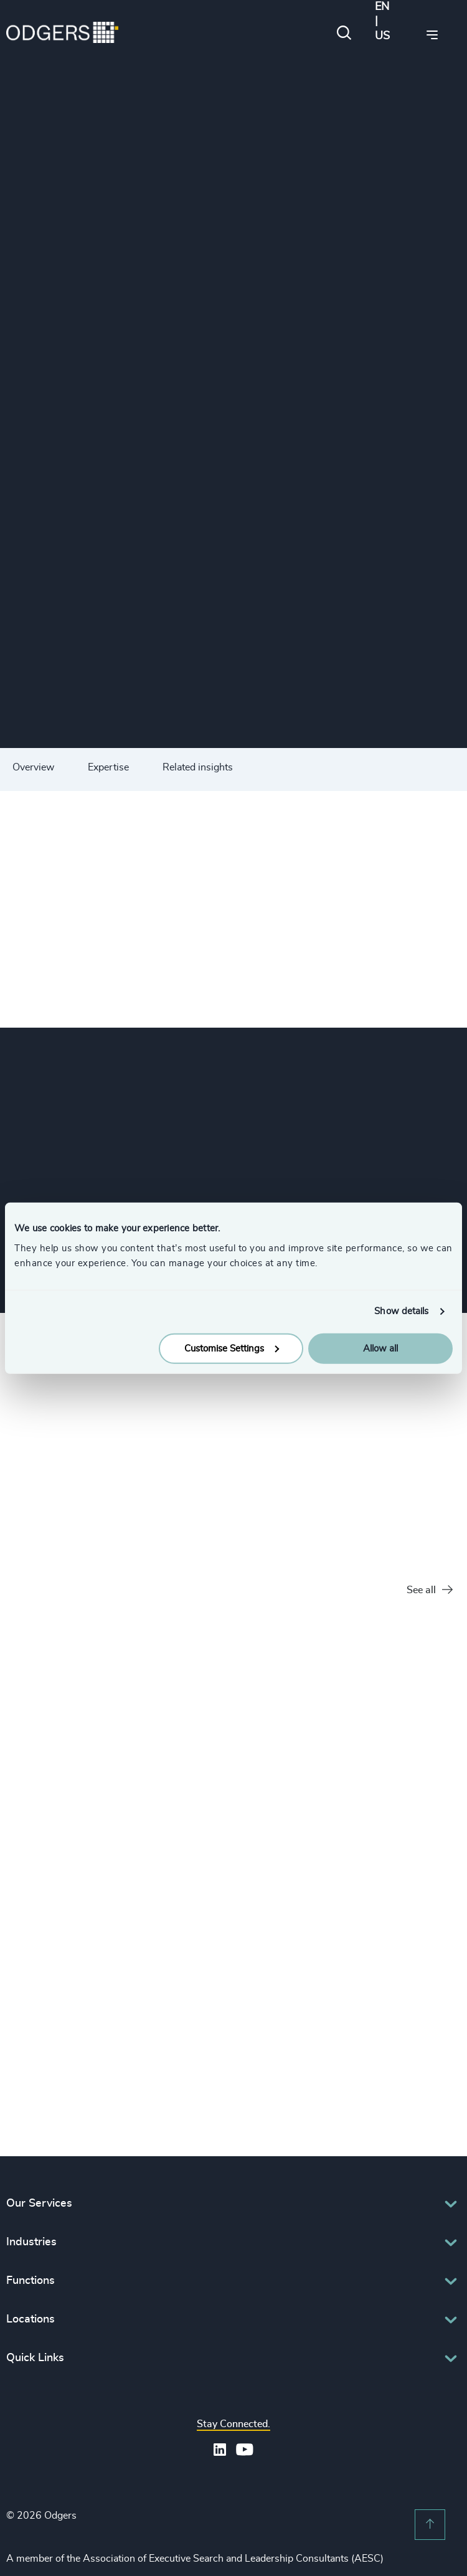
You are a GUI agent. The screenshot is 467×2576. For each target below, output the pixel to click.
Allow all (380, 1348)
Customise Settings (231, 1348)
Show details (401, 1311)
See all (430, 1590)
